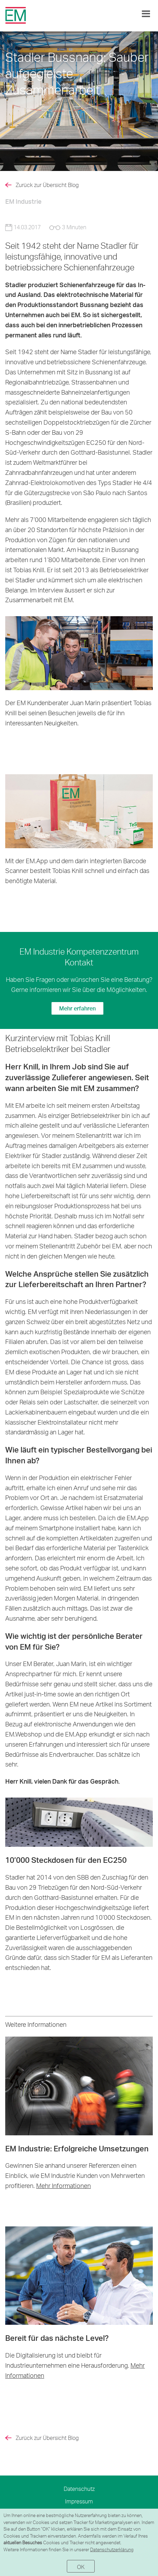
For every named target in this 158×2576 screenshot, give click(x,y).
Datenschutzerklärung (112, 2549)
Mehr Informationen (63, 2185)
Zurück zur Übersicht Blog (47, 185)
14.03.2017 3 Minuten (45, 227)
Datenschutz (79, 2488)
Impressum (79, 2501)
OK (81, 2566)
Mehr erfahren (77, 1008)
